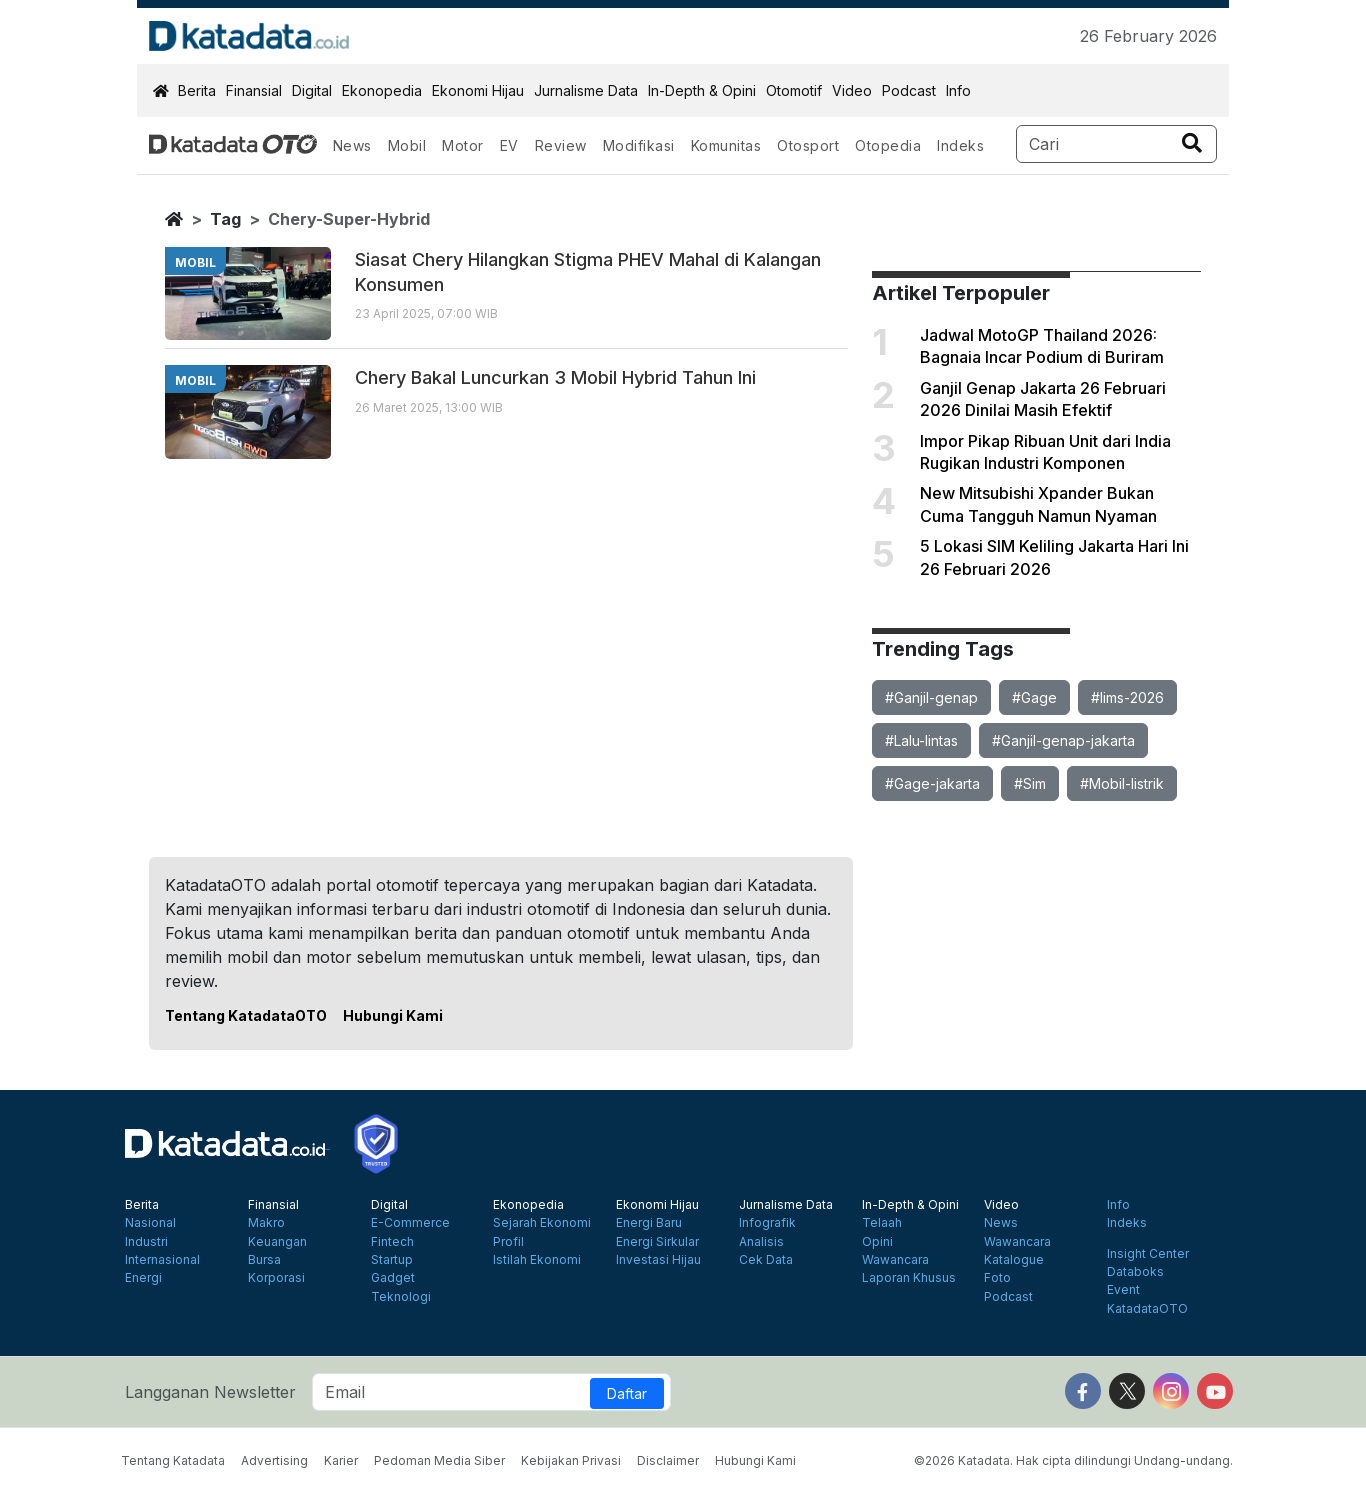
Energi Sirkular (657, 1242)
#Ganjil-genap (931, 697)
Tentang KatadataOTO (246, 1015)
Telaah (882, 1223)
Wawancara (895, 1260)
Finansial (254, 90)
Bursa (264, 1260)
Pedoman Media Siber (439, 1460)
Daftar (627, 1393)
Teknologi (401, 1297)
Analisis (761, 1242)
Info (958, 90)
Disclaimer (668, 1460)
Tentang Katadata (173, 1460)
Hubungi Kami (393, 1015)
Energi (143, 1278)
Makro (266, 1223)
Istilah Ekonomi (537, 1260)
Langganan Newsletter (210, 1392)
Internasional (162, 1260)
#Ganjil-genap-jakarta (1063, 740)
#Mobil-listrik (1122, 783)
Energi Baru (649, 1223)
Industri (146, 1242)
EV (509, 145)
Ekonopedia (382, 90)
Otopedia (888, 145)
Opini (877, 1242)
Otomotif (794, 90)
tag (225, 219)
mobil (195, 262)
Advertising (274, 1460)
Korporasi (276, 1278)
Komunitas (726, 145)
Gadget (393, 1278)
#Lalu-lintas (921, 740)
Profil (508, 1242)
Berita (197, 90)
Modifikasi (639, 145)
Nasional (150, 1223)
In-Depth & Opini (702, 90)
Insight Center (1148, 1254)
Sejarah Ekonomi (542, 1223)
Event (1123, 1290)
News (352, 145)
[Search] (1116, 144)
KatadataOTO (1147, 1309)
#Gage (1034, 697)
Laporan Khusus (909, 1278)
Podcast (909, 90)
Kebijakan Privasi (571, 1460)
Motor (463, 145)
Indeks (960, 145)
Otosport (808, 145)
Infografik (767, 1223)
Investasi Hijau (658, 1260)
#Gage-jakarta (932, 783)
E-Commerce (410, 1223)
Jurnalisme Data (586, 90)
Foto (997, 1278)
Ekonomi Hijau (478, 90)
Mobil (407, 145)
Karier (341, 1460)
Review (561, 145)
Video (852, 90)
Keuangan (277, 1242)
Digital (312, 90)
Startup (392, 1260)
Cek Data (766, 1260)
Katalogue (1014, 1260)
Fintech (392, 1242)
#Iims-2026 (1127, 697)
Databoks (1135, 1272)
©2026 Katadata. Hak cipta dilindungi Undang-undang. (1073, 1460)
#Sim (1030, 783)
